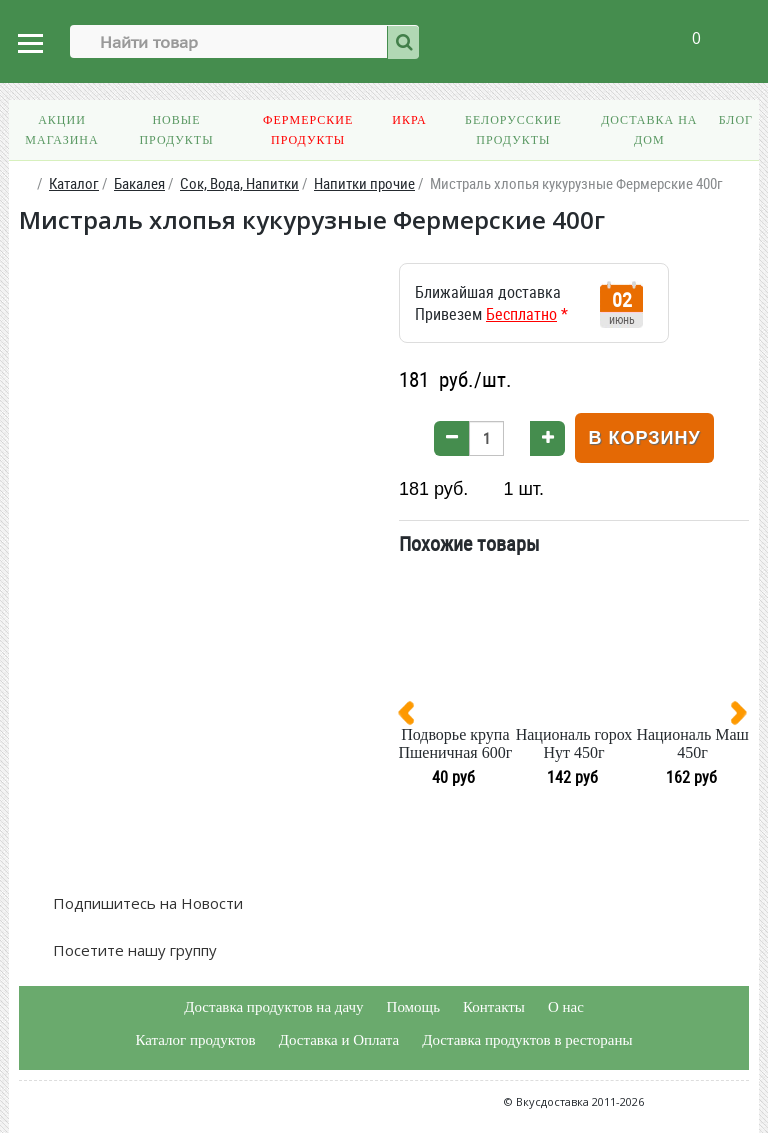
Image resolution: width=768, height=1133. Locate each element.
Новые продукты (176, 130)
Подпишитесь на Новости (146, 903)
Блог (736, 120)
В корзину (644, 438)
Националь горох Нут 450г (574, 743)
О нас (566, 1007)
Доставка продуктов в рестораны (527, 1040)
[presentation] (414, 717)
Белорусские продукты (513, 130)
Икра (409, 120)
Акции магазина (61, 130)
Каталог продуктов (195, 1040)
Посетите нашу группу (133, 950)
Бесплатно (521, 314)
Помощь (413, 1007)
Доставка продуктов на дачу (273, 1007)
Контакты (494, 1007)
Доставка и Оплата (339, 1040)
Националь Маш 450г (692, 743)
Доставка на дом (649, 130)
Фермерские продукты (308, 130)
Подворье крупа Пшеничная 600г (455, 743)
